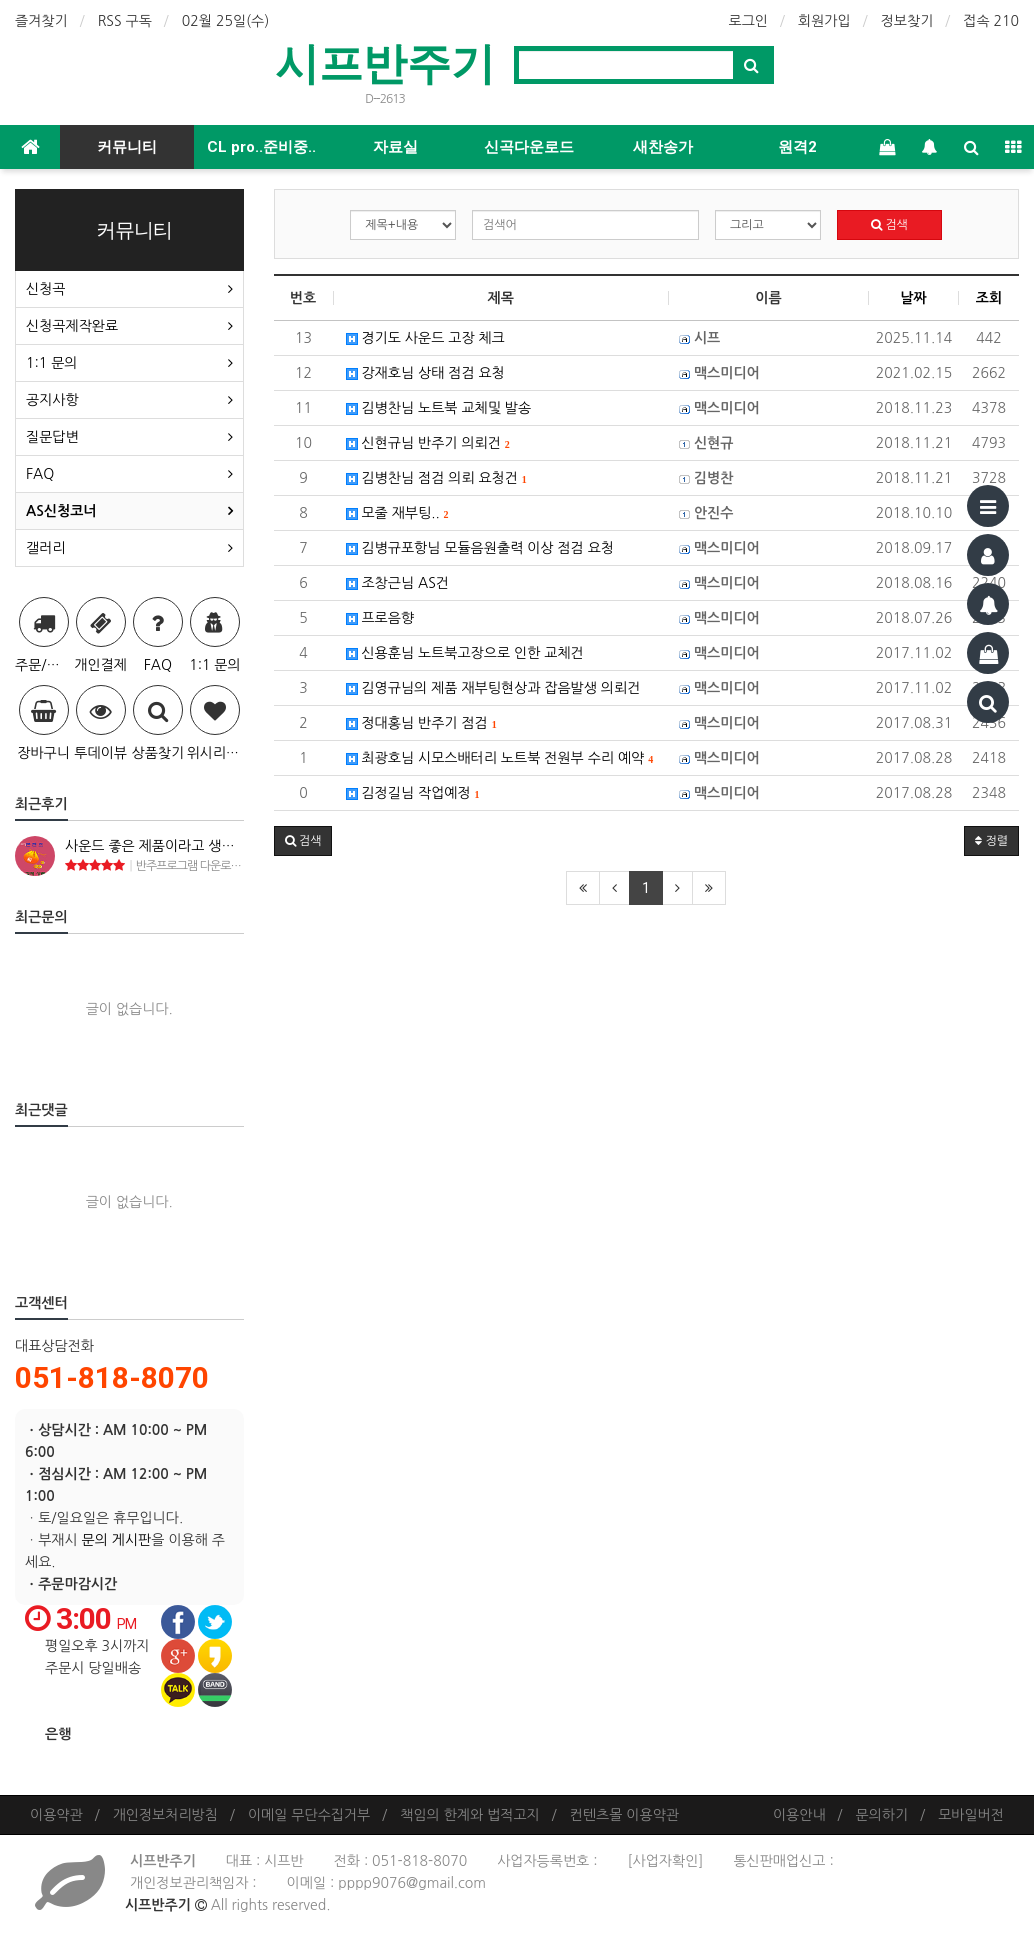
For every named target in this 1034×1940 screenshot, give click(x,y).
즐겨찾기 (41, 21)
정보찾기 (907, 21)
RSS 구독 (125, 21)
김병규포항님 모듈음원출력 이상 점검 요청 (480, 548)
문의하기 (882, 1815)
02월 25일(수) (226, 21)
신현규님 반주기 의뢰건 (428, 443)
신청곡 (45, 289)
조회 (989, 298)
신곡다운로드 (529, 147)
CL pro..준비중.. (261, 147)
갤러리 (45, 548)
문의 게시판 (117, 1540)
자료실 (395, 147)
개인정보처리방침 (165, 1815)
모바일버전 (971, 1815)
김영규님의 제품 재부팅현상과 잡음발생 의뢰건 (493, 688)
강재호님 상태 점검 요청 (425, 373)
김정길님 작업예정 (413, 793)
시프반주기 (385, 63)
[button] (303, 841)
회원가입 (824, 21)
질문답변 (52, 437)
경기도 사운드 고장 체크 (425, 338)
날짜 (913, 298)
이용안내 (799, 1815)
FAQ (40, 474)
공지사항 (52, 400)
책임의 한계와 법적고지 (469, 1815)
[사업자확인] (665, 1861)
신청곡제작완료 (72, 326)
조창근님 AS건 (397, 583)
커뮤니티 (127, 147)
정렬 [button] (991, 841)
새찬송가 (663, 147)
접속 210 (991, 21)
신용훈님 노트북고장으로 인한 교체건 (465, 653)
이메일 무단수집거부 (309, 1815)
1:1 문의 (51, 363)
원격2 (797, 147)
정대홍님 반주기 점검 (421, 723)
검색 (889, 225)
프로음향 (380, 618)
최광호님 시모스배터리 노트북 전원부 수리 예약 (500, 758)
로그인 (748, 21)
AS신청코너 (61, 511)
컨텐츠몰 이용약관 (624, 1815)
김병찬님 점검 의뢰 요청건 (436, 478)
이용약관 (56, 1815)
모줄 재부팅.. (397, 513)
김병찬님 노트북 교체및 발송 (439, 408)
